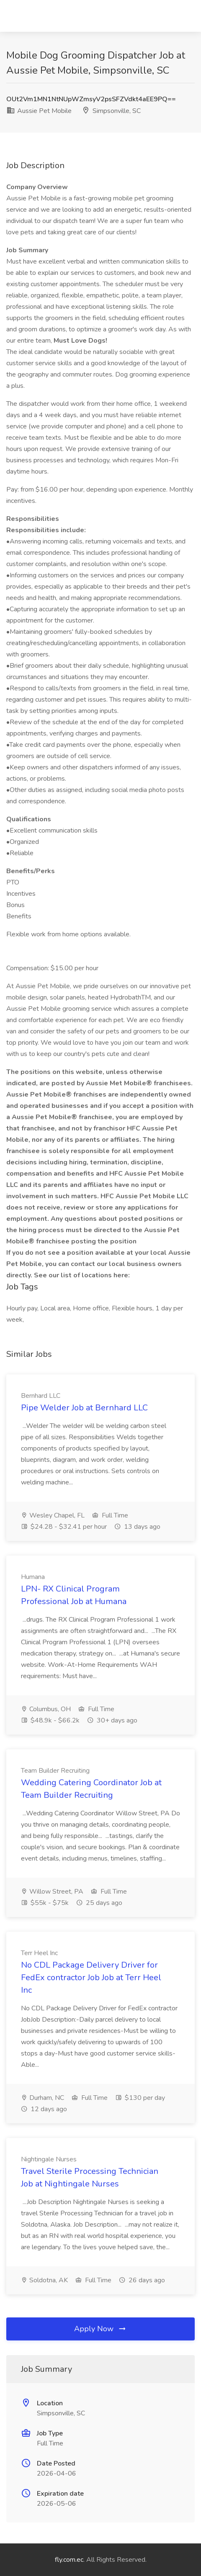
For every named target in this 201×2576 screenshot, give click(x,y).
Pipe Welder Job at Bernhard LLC (84, 1407)
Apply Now (100, 2329)
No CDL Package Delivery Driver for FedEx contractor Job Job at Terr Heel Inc (91, 1977)
